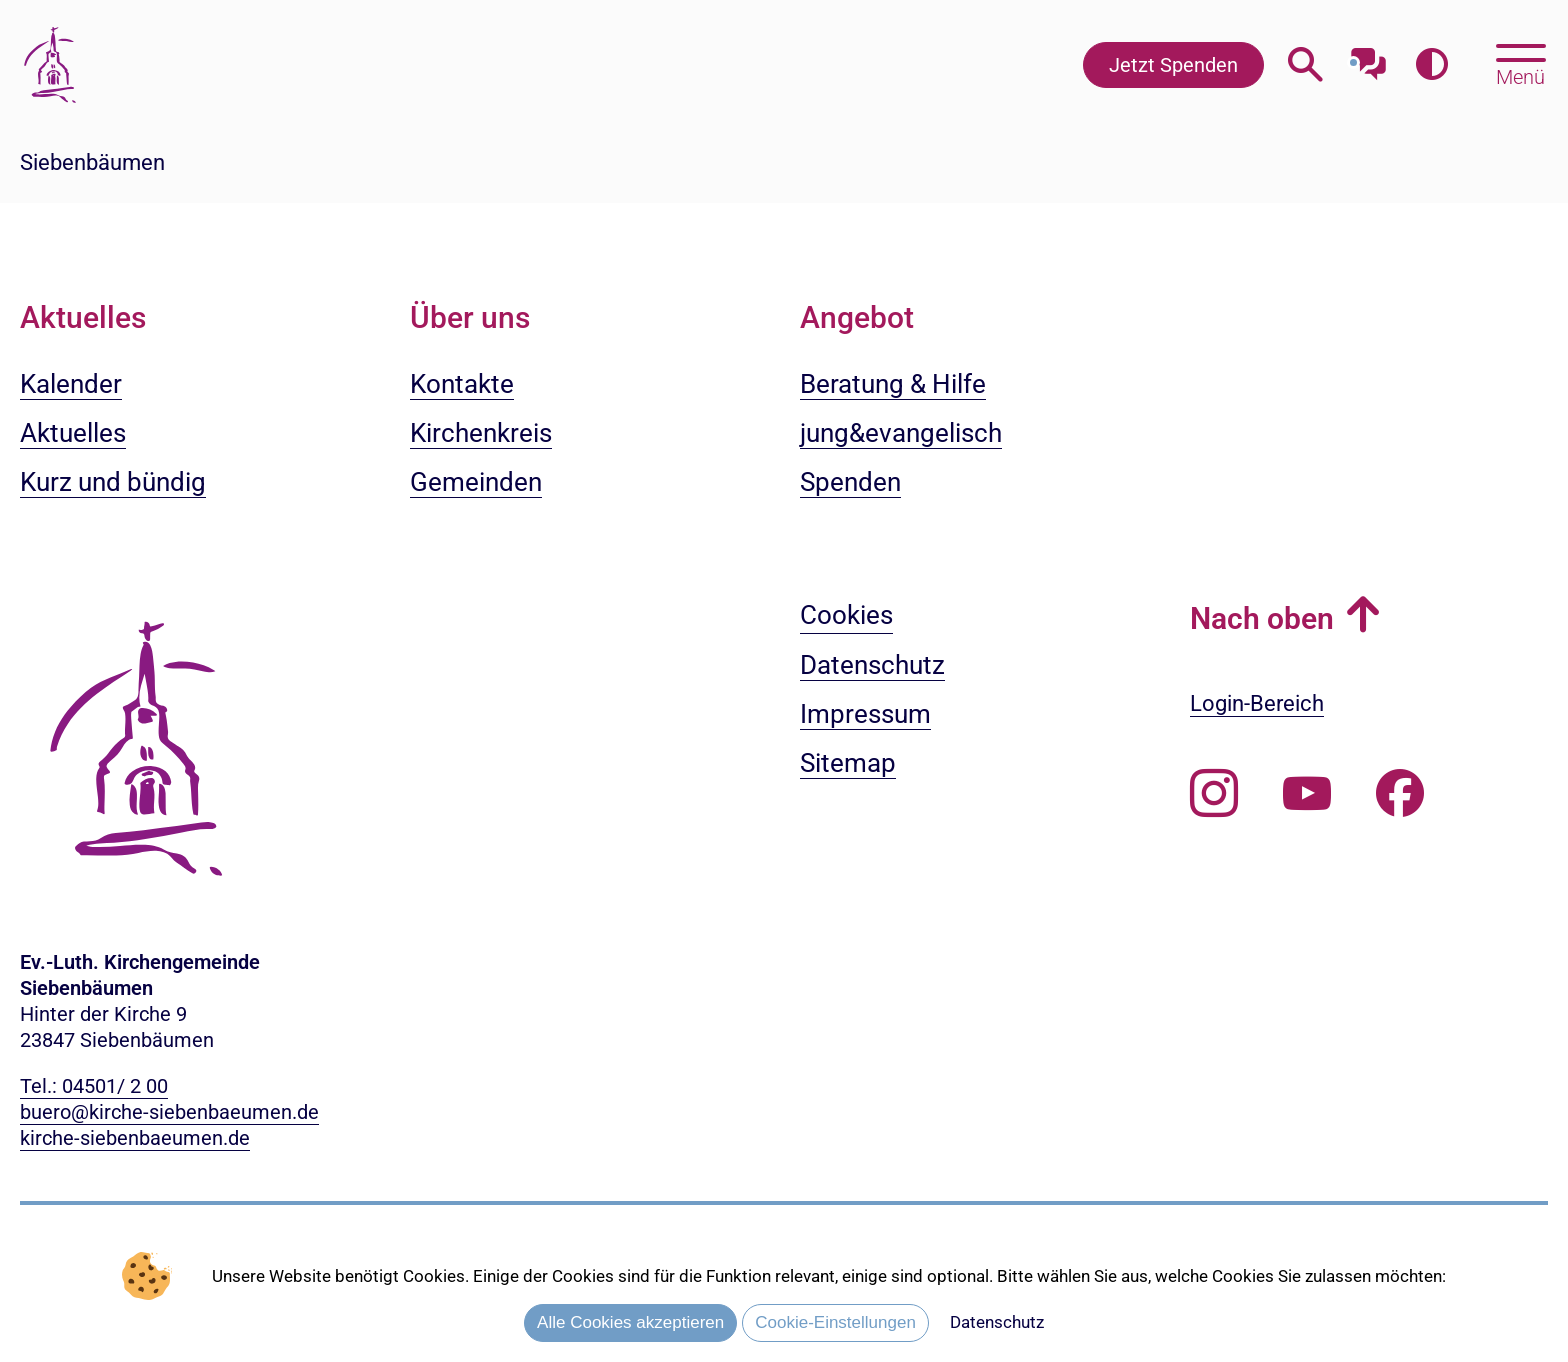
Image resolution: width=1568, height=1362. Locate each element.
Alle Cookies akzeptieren (630, 1322)
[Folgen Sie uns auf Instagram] (1214, 794)
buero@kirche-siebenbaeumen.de (169, 1112)
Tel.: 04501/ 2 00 (94, 1086)
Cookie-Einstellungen (835, 1322)
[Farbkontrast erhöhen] (1431, 64)
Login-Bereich (1257, 703)
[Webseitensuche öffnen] (1305, 64)
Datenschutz (997, 1322)
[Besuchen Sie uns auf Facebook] (1400, 794)
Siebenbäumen (92, 162)
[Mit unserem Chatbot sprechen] (1368, 57)
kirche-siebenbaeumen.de (135, 1138)
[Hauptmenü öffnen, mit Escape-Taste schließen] (1520, 63)
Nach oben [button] (1262, 618)
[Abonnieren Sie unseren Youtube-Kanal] (1307, 794)
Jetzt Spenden (1173, 65)
